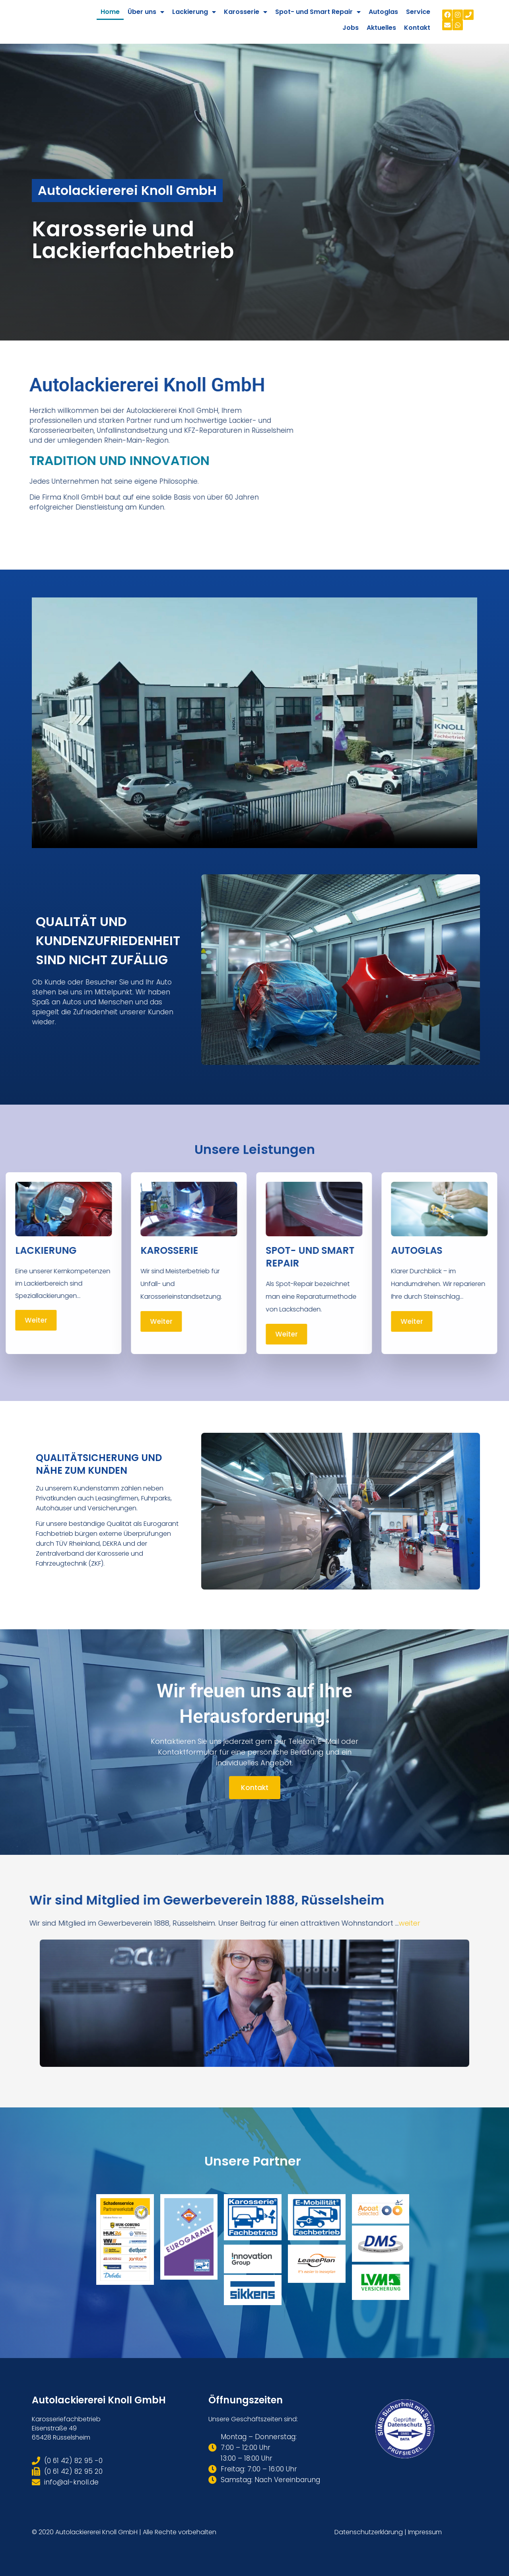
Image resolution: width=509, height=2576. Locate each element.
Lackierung (194, 12)
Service (418, 11)
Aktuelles (381, 27)
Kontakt (417, 27)
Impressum (425, 2532)
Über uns (146, 12)
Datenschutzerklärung (368, 2532)
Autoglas (383, 11)
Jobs (350, 27)
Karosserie (245, 12)
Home (110, 11)
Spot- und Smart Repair (318, 12)
